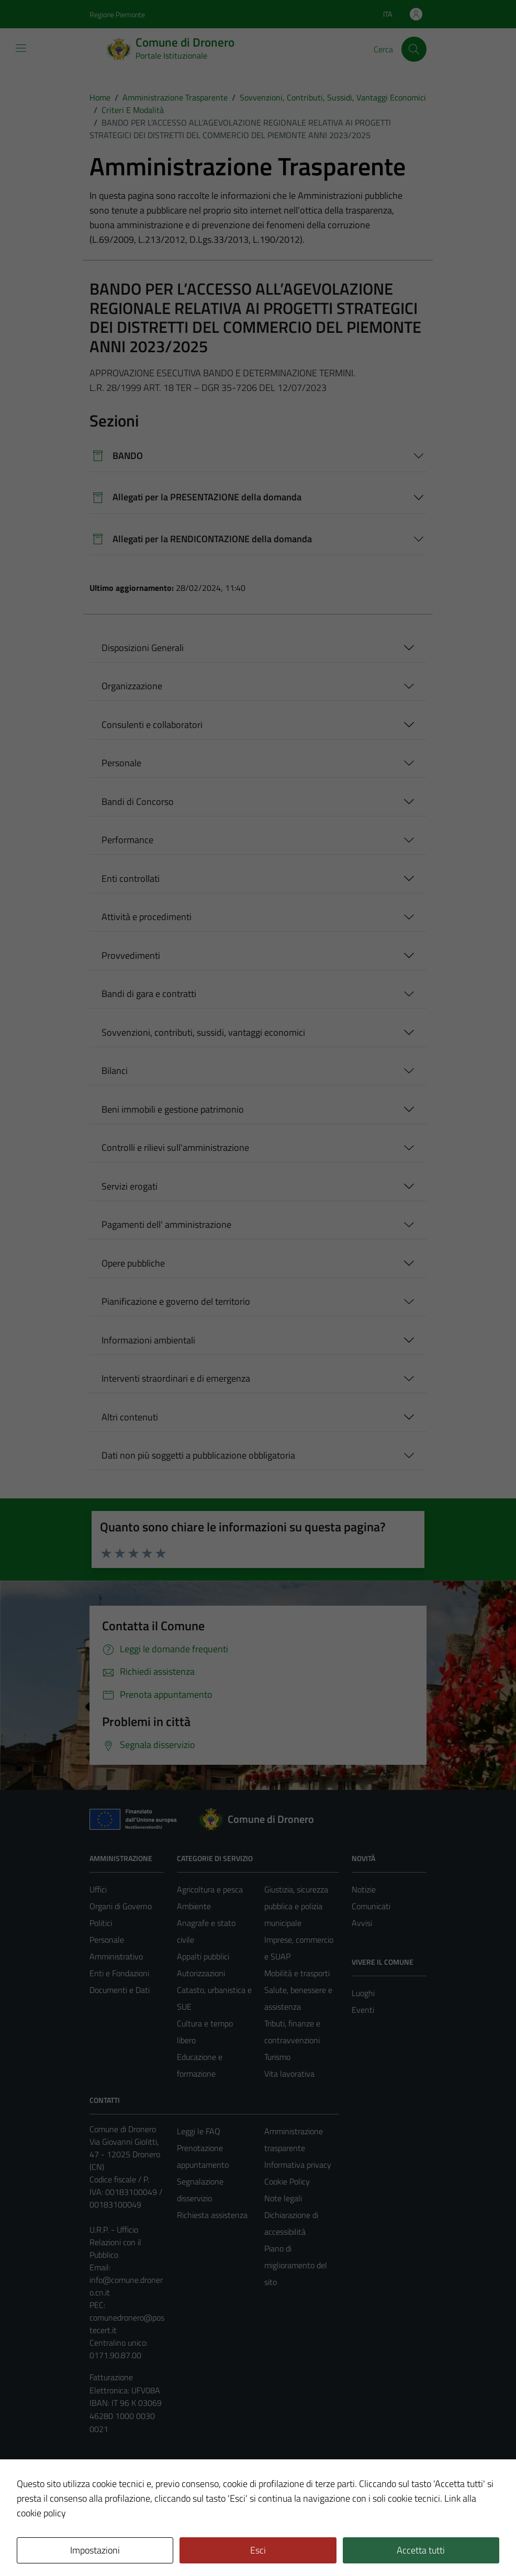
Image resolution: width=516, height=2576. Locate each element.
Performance (127, 840)
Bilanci (115, 1070)
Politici (100, 1923)
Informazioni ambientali (148, 1340)
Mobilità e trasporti (297, 1973)
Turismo (277, 2057)
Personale (121, 763)
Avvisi (362, 1923)
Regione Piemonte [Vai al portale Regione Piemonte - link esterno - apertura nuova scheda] (117, 14)
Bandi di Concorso (138, 801)
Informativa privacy (297, 2164)
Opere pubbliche (133, 1263)
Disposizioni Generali (143, 648)
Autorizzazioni (201, 1973)
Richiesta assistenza (212, 2215)
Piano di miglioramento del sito (295, 2265)
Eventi (363, 2009)
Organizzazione (132, 686)
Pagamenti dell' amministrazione (166, 1224)
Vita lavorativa (289, 2073)
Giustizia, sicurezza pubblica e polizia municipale (296, 1906)
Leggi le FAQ (198, 2131)
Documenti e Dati (119, 1990)
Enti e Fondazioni (119, 1973)
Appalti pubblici (203, 1956)
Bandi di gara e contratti (149, 994)
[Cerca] (414, 49)
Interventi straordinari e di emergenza (176, 1378)
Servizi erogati (130, 1186)
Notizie (364, 1889)
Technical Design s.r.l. (161, 2545)
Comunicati (371, 1906)
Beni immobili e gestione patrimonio (173, 1109)
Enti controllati (131, 878)
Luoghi (363, 1993)
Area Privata (110, 2480)
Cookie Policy (287, 2181)
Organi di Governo (120, 1906)
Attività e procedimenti (147, 917)
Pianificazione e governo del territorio (176, 1301)
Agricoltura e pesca (210, 1889)
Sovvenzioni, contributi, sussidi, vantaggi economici (203, 1032)
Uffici (98, 1889)
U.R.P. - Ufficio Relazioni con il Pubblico (115, 2242)
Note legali (283, 2198)
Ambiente (194, 1906)
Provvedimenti (131, 955)
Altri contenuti (130, 1417)
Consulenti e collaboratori (152, 725)
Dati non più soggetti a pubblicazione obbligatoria (198, 1455)
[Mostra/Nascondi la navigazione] (21, 48)
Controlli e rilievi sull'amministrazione (175, 1147)
